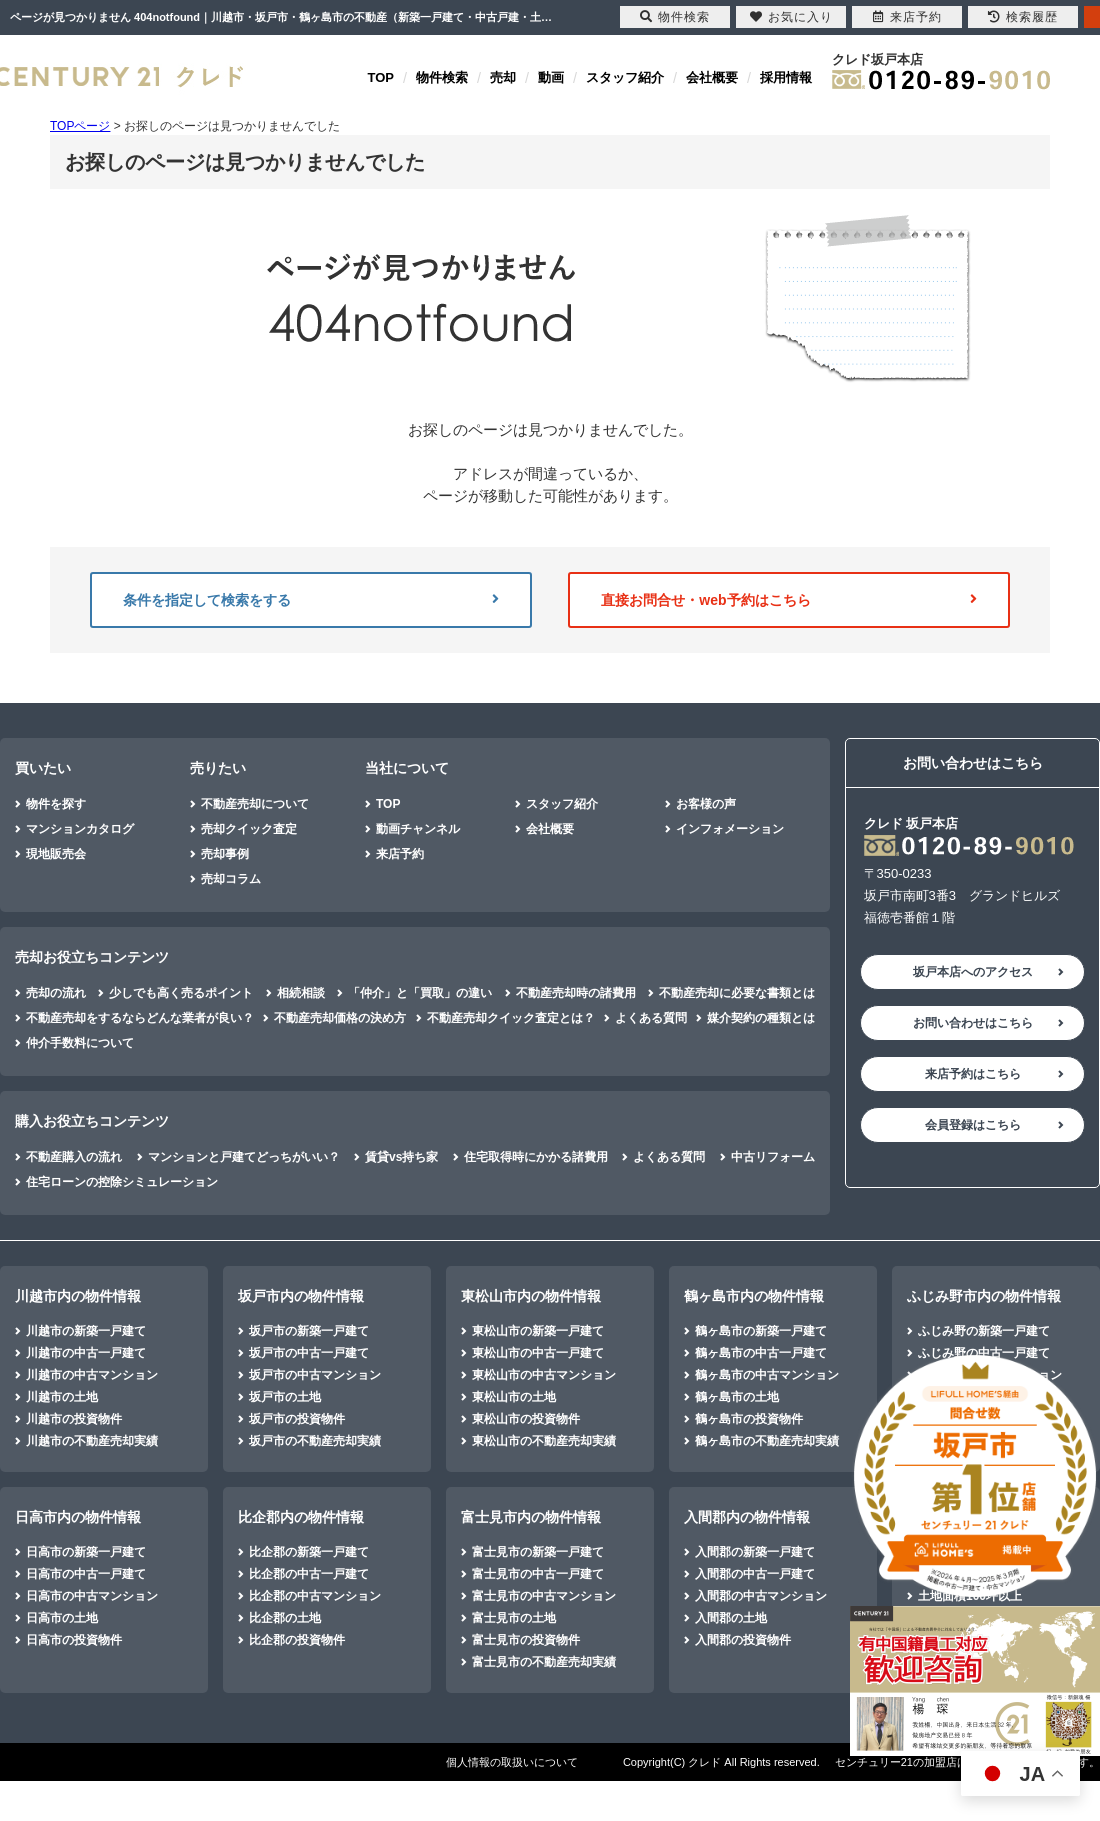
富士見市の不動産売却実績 (544, 1662)
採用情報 (786, 77)
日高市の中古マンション (92, 1596)
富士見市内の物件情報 (531, 1517)
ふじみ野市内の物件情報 (984, 1296)
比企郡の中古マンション (315, 1596)
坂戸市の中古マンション (315, 1375)
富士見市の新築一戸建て (538, 1552)
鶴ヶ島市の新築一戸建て (761, 1331)
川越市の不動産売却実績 (92, 1441)
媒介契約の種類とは (761, 1018)
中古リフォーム (773, 1157)
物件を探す (56, 804)
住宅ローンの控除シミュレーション (122, 1182)
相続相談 (301, 993)
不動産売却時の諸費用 (576, 993)
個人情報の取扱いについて (512, 1762)
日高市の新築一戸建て (86, 1552)
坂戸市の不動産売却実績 (315, 1441)
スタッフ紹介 (625, 77)
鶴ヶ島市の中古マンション (767, 1375)
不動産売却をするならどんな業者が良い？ (140, 1018)
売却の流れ (56, 993)
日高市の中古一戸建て (86, 1574)
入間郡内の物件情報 (747, 1517)
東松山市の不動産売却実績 (544, 1441)
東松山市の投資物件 (526, 1419)
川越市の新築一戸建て (86, 1331)
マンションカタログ (80, 829)
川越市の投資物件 (74, 1419)
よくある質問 (651, 1018)
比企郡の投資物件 (297, 1640)
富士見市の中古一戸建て (538, 1574)
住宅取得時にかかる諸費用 (536, 1157)
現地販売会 (56, 854)
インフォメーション (730, 829)
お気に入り (791, 17)
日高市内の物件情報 (78, 1517)
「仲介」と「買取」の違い (420, 993)
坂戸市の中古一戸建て (309, 1353)
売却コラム (231, 879)
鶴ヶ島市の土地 (737, 1397)
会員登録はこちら (973, 1125)
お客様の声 (706, 804)
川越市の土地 (62, 1397)
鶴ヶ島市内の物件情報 (754, 1296)
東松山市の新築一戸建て (538, 1331)
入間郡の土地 (731, 1618)
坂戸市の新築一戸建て (309, 1331)
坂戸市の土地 (285, 1397)
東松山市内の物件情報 (531, 1296)
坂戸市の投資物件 (297, 1419)
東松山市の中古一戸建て (538, 1353)
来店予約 (400, 854)
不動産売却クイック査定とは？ (511, 1018)
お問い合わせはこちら (973, 1023)
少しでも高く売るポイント (181, 993)
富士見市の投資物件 (526, 1640)
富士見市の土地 (514, 1618)
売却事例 (225, 854)
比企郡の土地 (285, 1618)
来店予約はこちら (973, 1074)
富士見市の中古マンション (544, 1596)
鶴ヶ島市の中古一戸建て (761, 1353)
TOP (381, 77)
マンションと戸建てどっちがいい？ (244, 1157)
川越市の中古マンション (92, 1375)
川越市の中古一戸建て (86, 1353)
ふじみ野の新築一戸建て (984, 1331)
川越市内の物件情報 (78, 1296)
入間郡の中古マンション (761, 1596)
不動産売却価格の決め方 (340, 1018)
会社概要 (712, 77)
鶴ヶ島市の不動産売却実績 (767, 1441)
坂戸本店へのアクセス (973, 972)
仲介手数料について (80, 1043)
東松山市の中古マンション (544, 1375)
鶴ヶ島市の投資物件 (749, 1419)
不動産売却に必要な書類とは (737, 993)
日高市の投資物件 (74, 1640)
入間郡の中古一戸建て (755, 1574)
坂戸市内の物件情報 (301, 1296)
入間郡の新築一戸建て (755, 1552)
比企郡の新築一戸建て (309, 1552)
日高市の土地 (62, 1618)
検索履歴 (1023, 17)
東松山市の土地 (514, 1397)
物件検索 (442, 77)
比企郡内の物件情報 (301, 1517)
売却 (503, 77)
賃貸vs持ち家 (401, 1157)
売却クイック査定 (249, 829)
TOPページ (80, 126)
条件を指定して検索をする (311, 600)
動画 (551, 77)
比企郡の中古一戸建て (309, 1574)
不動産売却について (255, 804)
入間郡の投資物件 (743, 1640)
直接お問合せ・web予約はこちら (789, 600)
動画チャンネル (418, 829)
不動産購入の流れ (74, 1157)
